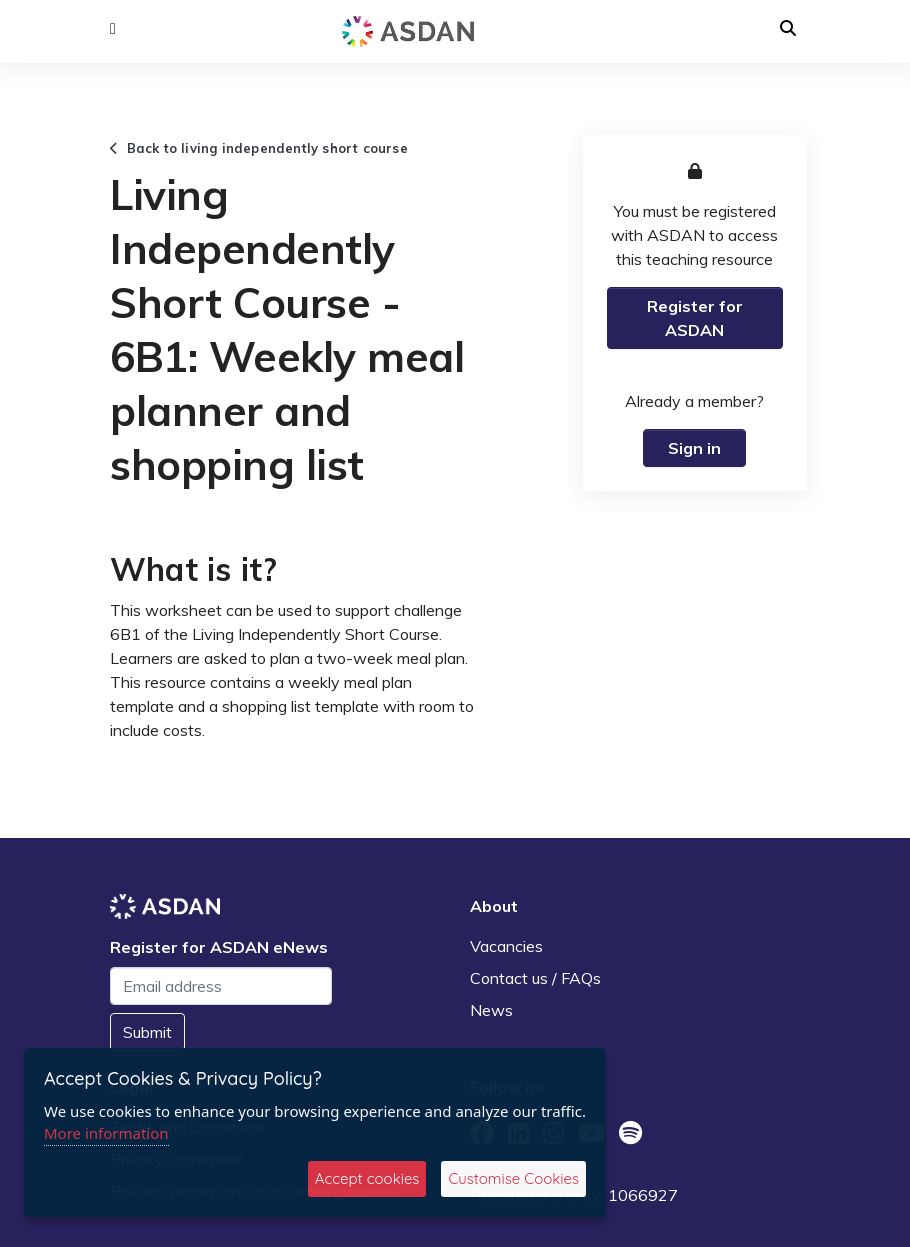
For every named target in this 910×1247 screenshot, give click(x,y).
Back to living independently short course (259, 148)
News (491, 1010)
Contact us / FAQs (535, 978)
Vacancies (506, 946)
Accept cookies (367, 1178)
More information (106, 1133)
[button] (113, 29)
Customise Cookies (513, 1178)
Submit (147, 1032)
